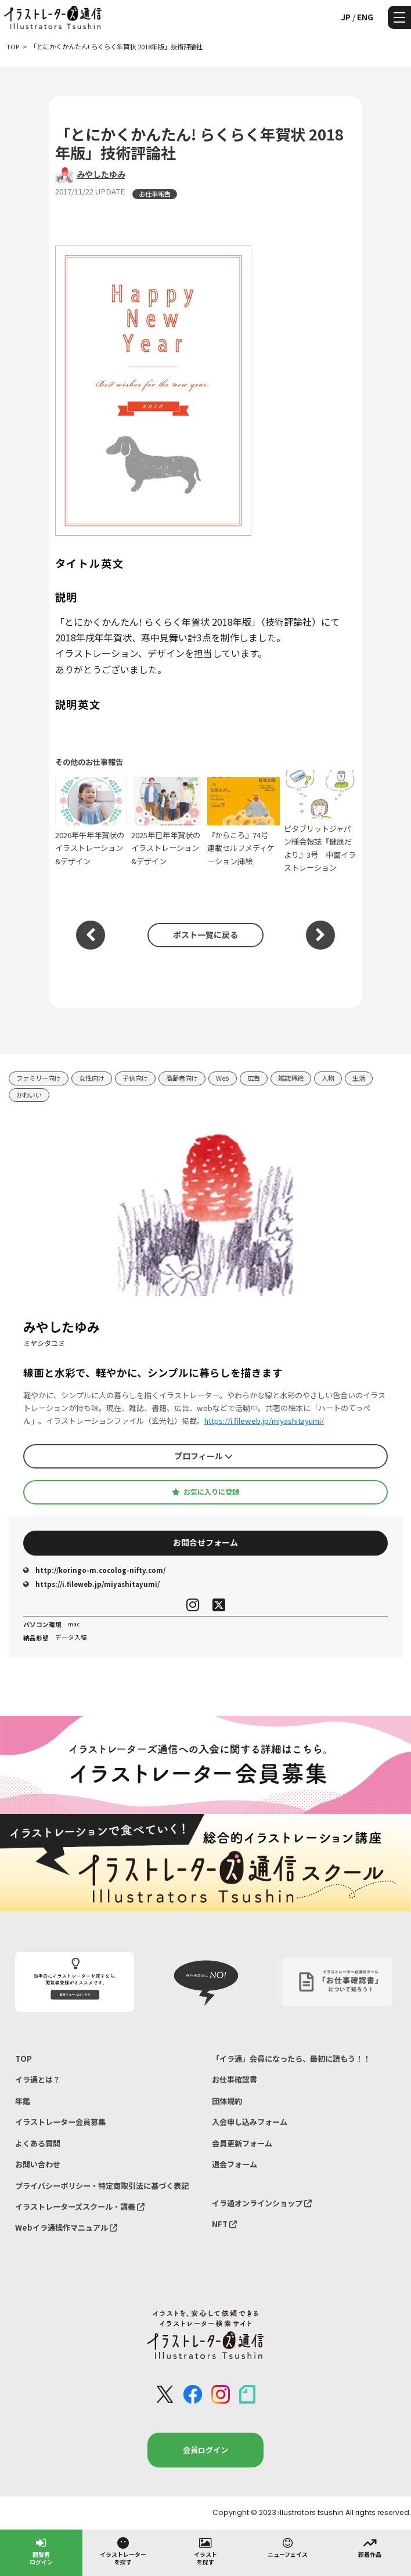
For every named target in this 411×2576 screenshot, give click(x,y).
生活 (358, 1078)
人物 (328, 1078)
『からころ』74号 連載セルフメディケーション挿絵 (243, 822)
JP (346, 17)
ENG (365, 17)
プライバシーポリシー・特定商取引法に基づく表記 (102, 2185)
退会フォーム (234, 2164)
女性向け (91, 1078)
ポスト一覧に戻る (205, 934)
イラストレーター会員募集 (60, 2121)
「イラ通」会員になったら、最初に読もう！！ (291, 2058)
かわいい (29, 1094)
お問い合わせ (37, 2164)
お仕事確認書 (234, 2079)
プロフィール (203, 1456)
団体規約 (227, 2100)
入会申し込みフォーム (249, 2121)
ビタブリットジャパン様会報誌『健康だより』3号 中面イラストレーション (320, 821)
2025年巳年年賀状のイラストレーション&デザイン (167, 822)
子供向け (135, 1078)
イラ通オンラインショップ (262, 2203)
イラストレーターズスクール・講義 (80, 2206)
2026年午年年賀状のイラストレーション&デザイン (91, 822)
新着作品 (369, 2547)
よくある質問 (37, 2143)
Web (222, 1078)
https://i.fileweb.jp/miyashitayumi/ (264, 1420)
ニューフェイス (288, 2547)
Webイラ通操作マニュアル (66, 2227)
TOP (23, 2058)
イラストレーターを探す (123, 2550)
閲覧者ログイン (41, 2550)
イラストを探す (205, 2550)
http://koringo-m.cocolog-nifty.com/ (94, 1570)
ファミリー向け (38, 1078)
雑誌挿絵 (291, 1078)
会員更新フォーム (242, 2143)
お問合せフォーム (205, 1542)
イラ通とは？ (37, 2079)
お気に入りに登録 (205, 1492)
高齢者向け (182, 1078)
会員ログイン (205, 2449)
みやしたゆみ (101, 174)
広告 (253, 1078)
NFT (224, 2223)
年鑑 (22, 2100)
